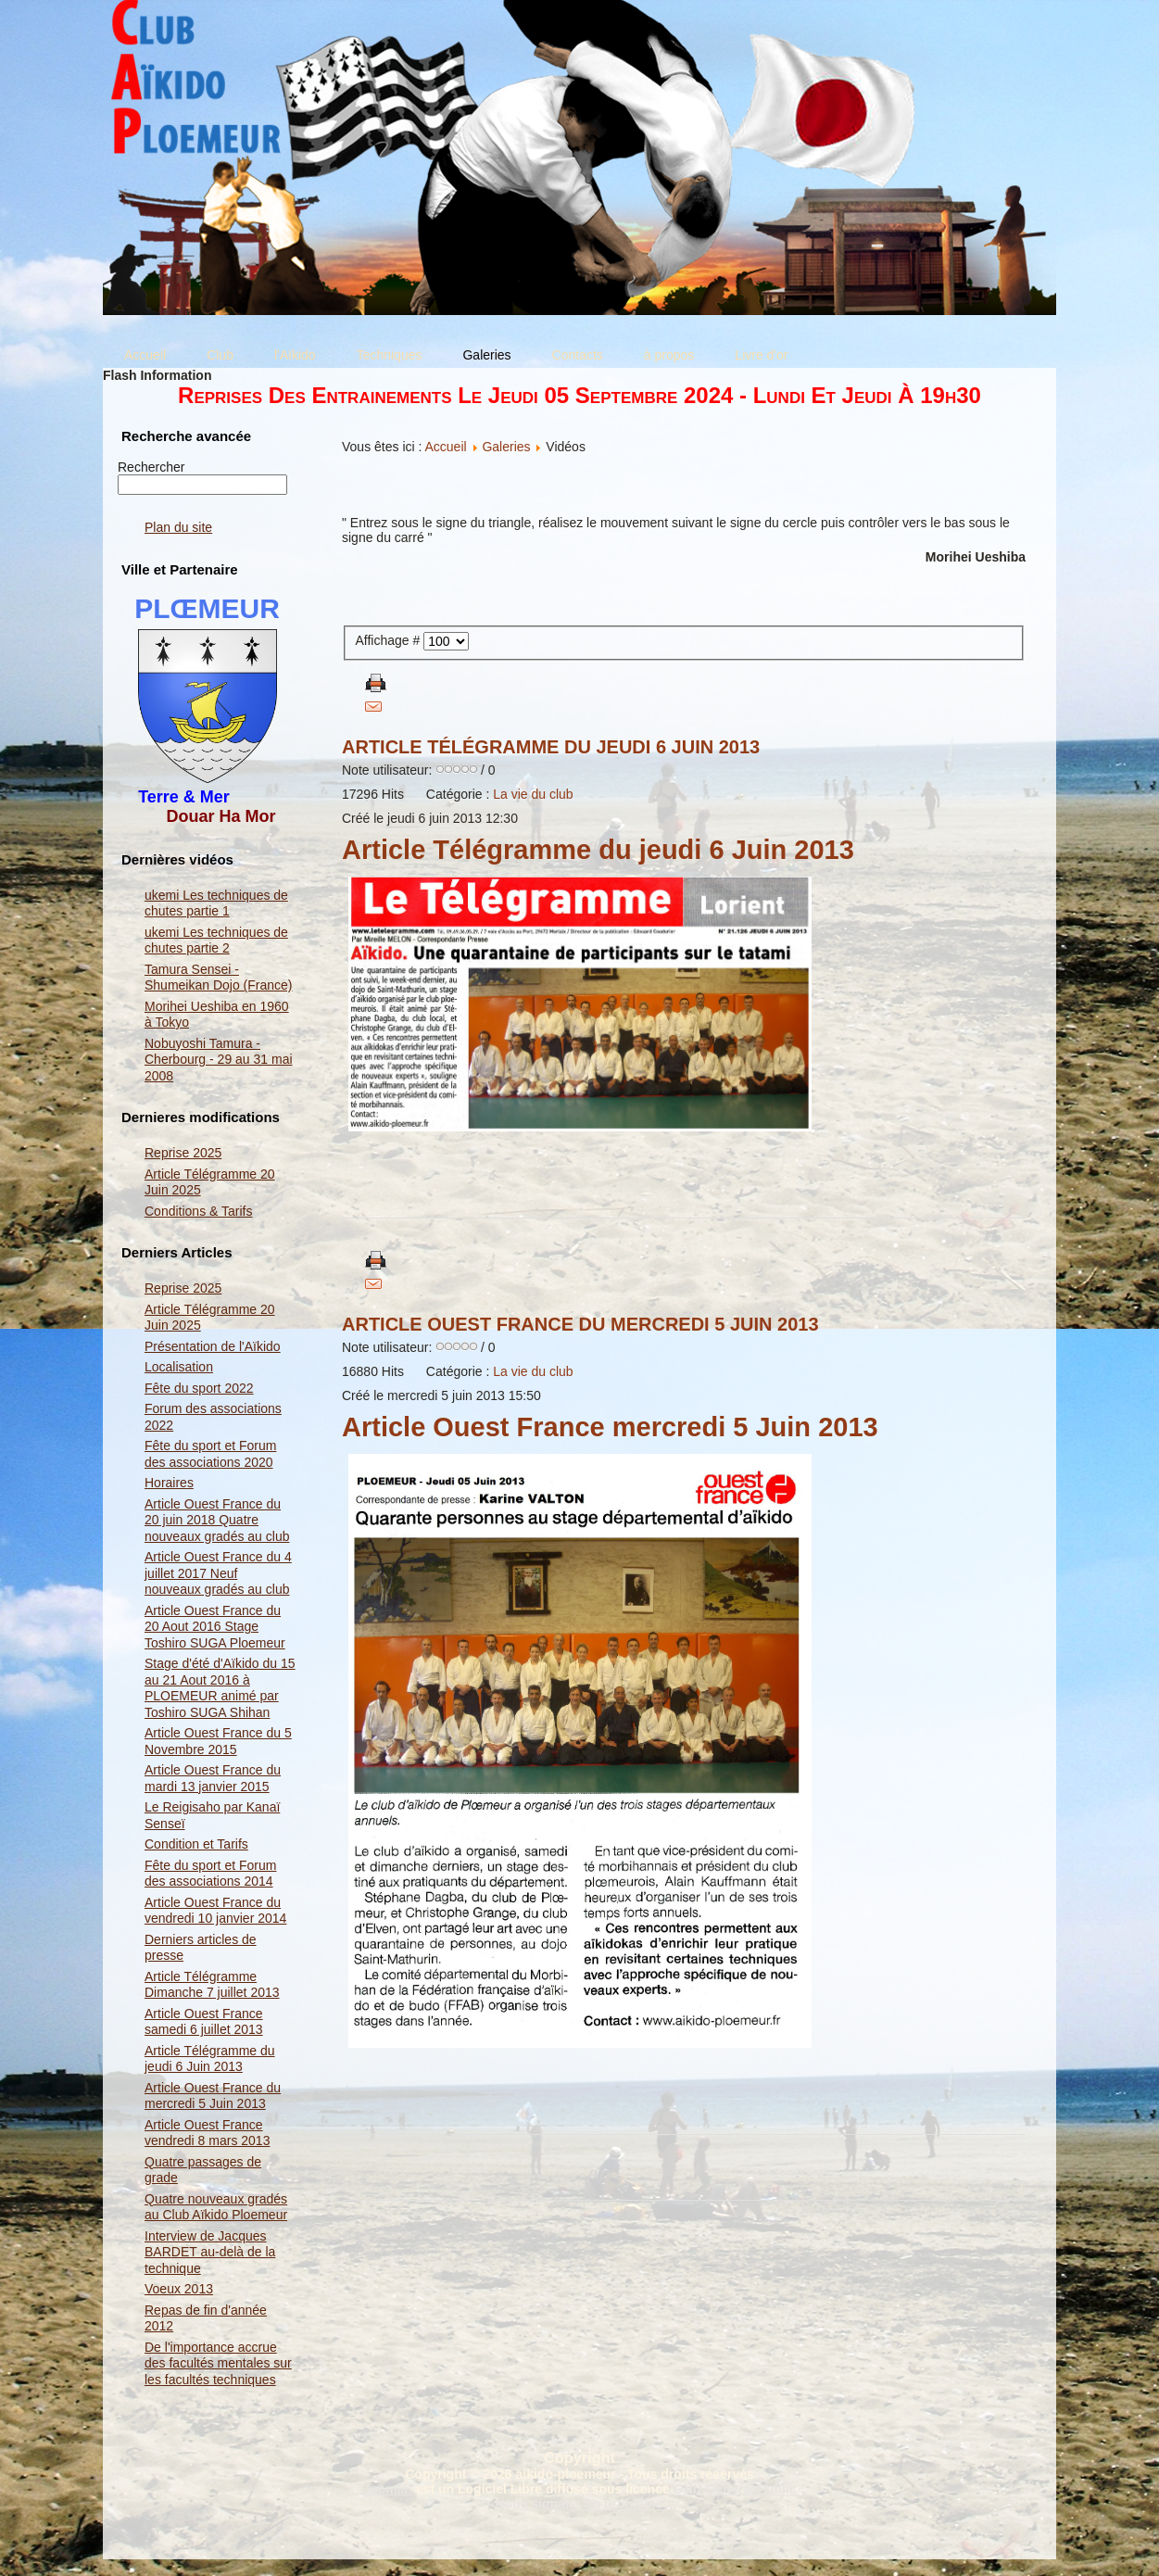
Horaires (169, 1482)
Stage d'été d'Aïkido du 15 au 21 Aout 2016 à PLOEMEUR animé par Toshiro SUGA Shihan (220, 1688)
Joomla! (387, 2488)
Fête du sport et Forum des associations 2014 (210, 1873)
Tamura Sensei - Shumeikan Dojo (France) (219, 977)
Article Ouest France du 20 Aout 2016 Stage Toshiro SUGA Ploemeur (215, 1626)
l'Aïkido (295, 354)
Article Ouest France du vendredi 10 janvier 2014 (215, 1910)
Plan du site (178, 527)
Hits (393, 794)
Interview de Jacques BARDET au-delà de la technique (210, 2252)
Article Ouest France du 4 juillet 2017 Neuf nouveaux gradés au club (218, 1573)
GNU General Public (735, 2488)
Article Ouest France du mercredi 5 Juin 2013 (213, 2096)
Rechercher (151, 467)
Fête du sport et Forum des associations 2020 (210, 1454)
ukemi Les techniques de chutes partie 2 (216, 940)
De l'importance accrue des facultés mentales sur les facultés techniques (218, 2363)
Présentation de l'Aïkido (213, 1346)
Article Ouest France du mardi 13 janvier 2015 (213, 1778)
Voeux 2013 (179, 2288)
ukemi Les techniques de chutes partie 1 (216, 903)
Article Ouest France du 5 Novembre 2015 (218, 1741)
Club (220, 354)
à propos (669, 354)
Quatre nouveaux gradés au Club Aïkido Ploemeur (216, 2207)
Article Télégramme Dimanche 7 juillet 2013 (212, 1985)
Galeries (486, 354)
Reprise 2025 (183, 1152)
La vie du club (533, 794)
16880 (360, 1371)
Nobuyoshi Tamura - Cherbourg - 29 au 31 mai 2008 (219, 1059)
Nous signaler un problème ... (585, 2503)
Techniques (389, 354)
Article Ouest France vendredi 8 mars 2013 (207, 2133)
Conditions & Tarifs (198, 1211)
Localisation (179, 1366)
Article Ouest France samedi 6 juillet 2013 (204, 2022)
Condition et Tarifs (196, 1844)
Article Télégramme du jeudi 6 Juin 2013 (210, 2059)
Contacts (577, 354)
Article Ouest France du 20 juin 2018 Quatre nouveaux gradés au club (217, 1520)
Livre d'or (761, 354)
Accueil (145, 354)
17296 (360, 794)
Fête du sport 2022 (199, 1388)
